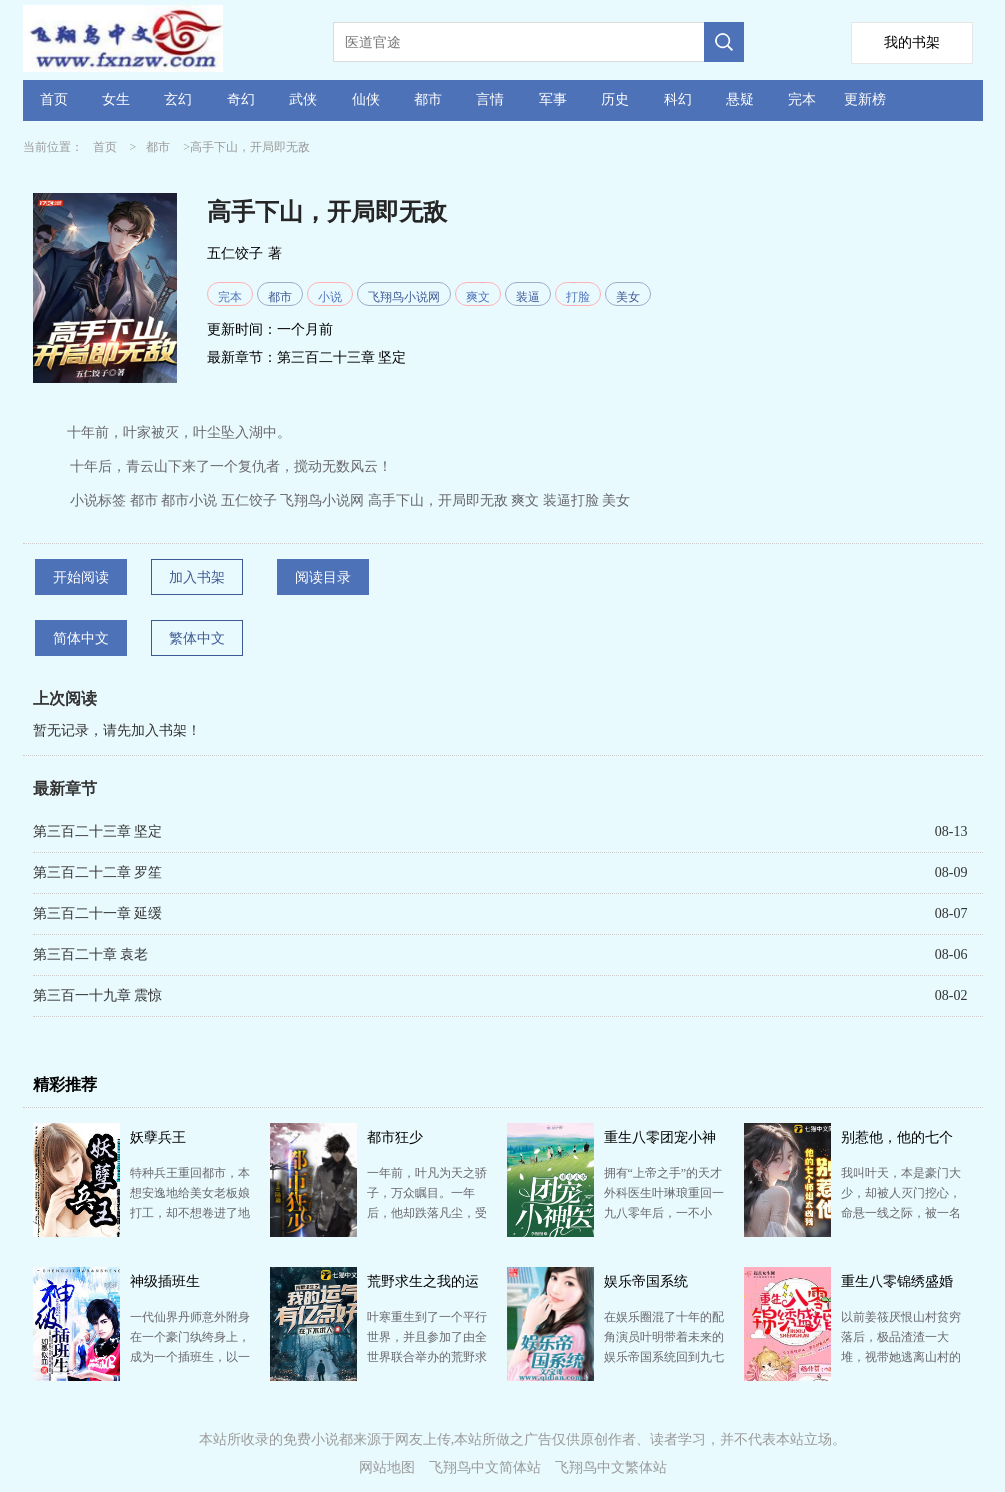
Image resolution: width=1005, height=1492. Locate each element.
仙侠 (366, 99)
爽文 (478, 297)
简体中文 (81, 638)
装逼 (528, 297)
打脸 (578, 297)
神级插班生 (165, 1281)
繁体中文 (197, 638)
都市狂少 (395, 1137)
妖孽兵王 (158, 1137)
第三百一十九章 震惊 (98, 995)
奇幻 (241, 99)
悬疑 (740, 99)
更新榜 (865, 99)
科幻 (678, 99)
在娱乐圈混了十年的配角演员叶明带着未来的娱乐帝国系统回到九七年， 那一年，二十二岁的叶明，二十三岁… (664, 1357)
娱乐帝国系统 (646, 1281)
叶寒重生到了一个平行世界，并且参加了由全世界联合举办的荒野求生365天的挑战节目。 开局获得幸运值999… (427, 1357)
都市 (428, 99)
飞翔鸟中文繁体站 (611, 1467)
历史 (615, 99)
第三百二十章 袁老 (91, 954)
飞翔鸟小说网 (404, 297)
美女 (628, 297)
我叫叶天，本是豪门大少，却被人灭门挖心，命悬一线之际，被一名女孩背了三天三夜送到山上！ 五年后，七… (901, 1213)
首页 (54, 99)
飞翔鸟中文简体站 (485, 1467)
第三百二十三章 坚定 (342, 357)
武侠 (303, 99)
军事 (553, 99)
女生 (116, 99)
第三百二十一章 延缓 (98, 913)
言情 (490, 99)
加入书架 (197, 577)
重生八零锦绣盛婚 (897, 1281)
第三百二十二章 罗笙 (98, 872)
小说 (330, 297)
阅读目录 (323, 577)
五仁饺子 (235, 253)
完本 (802, 99)
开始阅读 (81, 577)
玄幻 (178, 99)
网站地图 (387, 1467)
